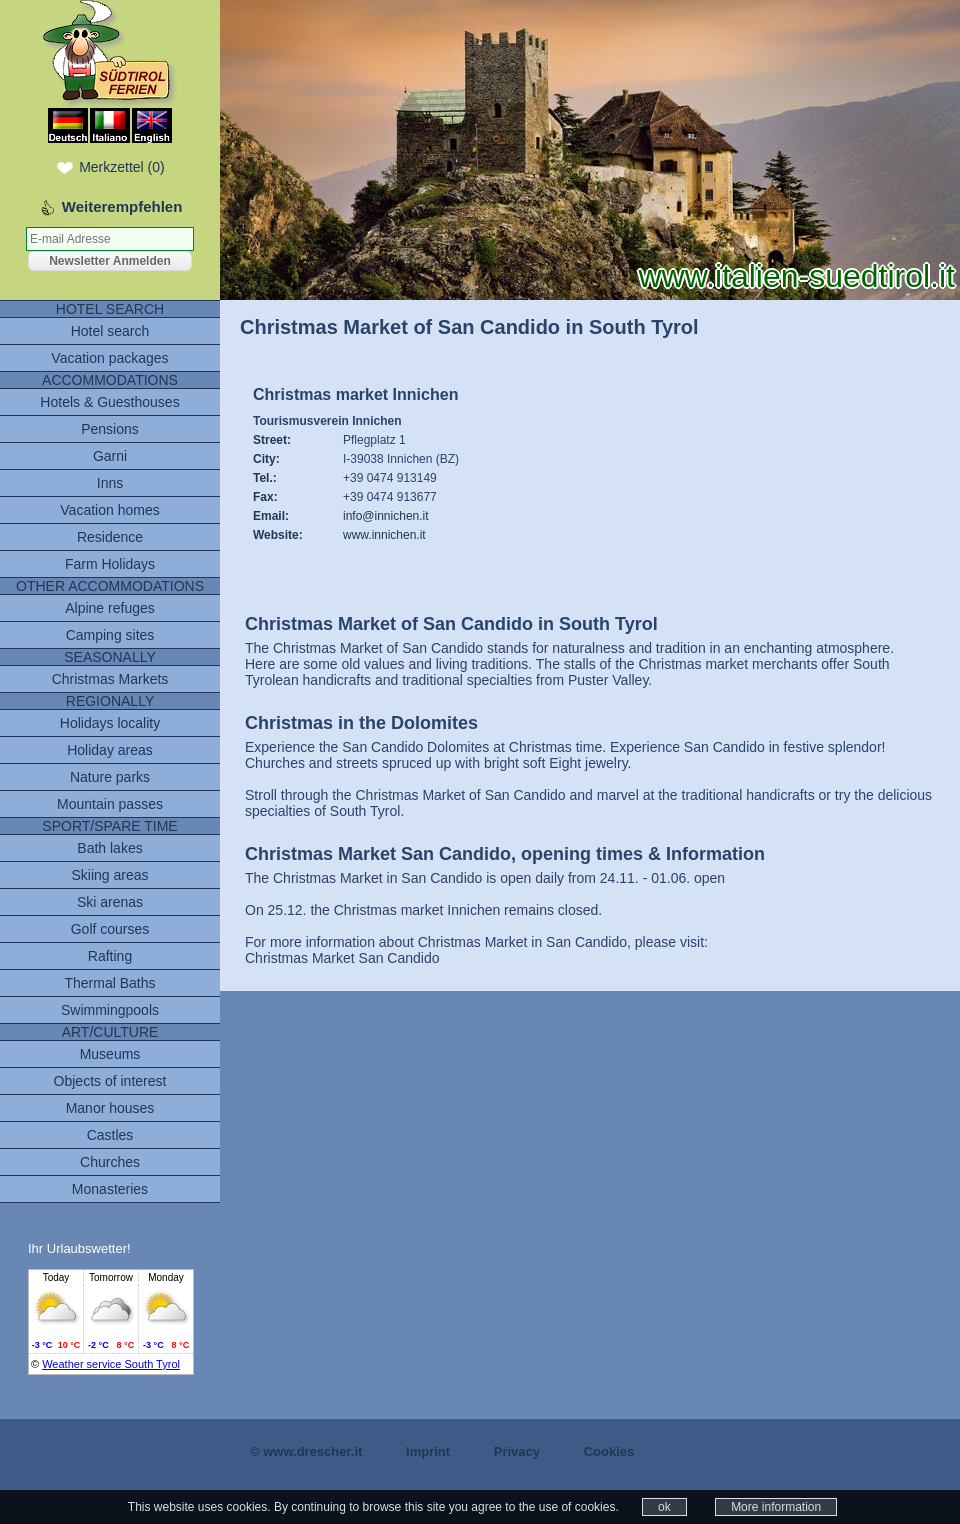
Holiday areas (110, 750)
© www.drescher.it (306, 1451)
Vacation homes (109, 510)
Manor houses (110, 1108)
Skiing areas (109, 875)
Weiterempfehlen (122, 206)
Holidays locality (110, 723)
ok (664, 1507)
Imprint (428, 1451)
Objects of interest (110, 1081)
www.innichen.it (384, 535)
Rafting (110, 956)
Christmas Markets (110, 679)
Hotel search (110, 331)
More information (776, 1507)
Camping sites (110, 635)
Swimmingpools (110, 1010)
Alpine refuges (110, 608)
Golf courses (110, 929)
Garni (110, 456)
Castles (110, 1135)
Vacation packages (109, 358)
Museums (110, 1054)
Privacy (517, 1451)
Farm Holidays (110, 564)
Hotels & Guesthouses (109, 402)
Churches (110, 1162)
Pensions (110, 429)
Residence (110, 537)
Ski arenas (110, 902)
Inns (110, 483)
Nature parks (110, 777)
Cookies (609, 1451)
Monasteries (110, 1189)
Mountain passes (110, 804)
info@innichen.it (386, 516)
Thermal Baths (109, 983)
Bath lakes (109, 848)
